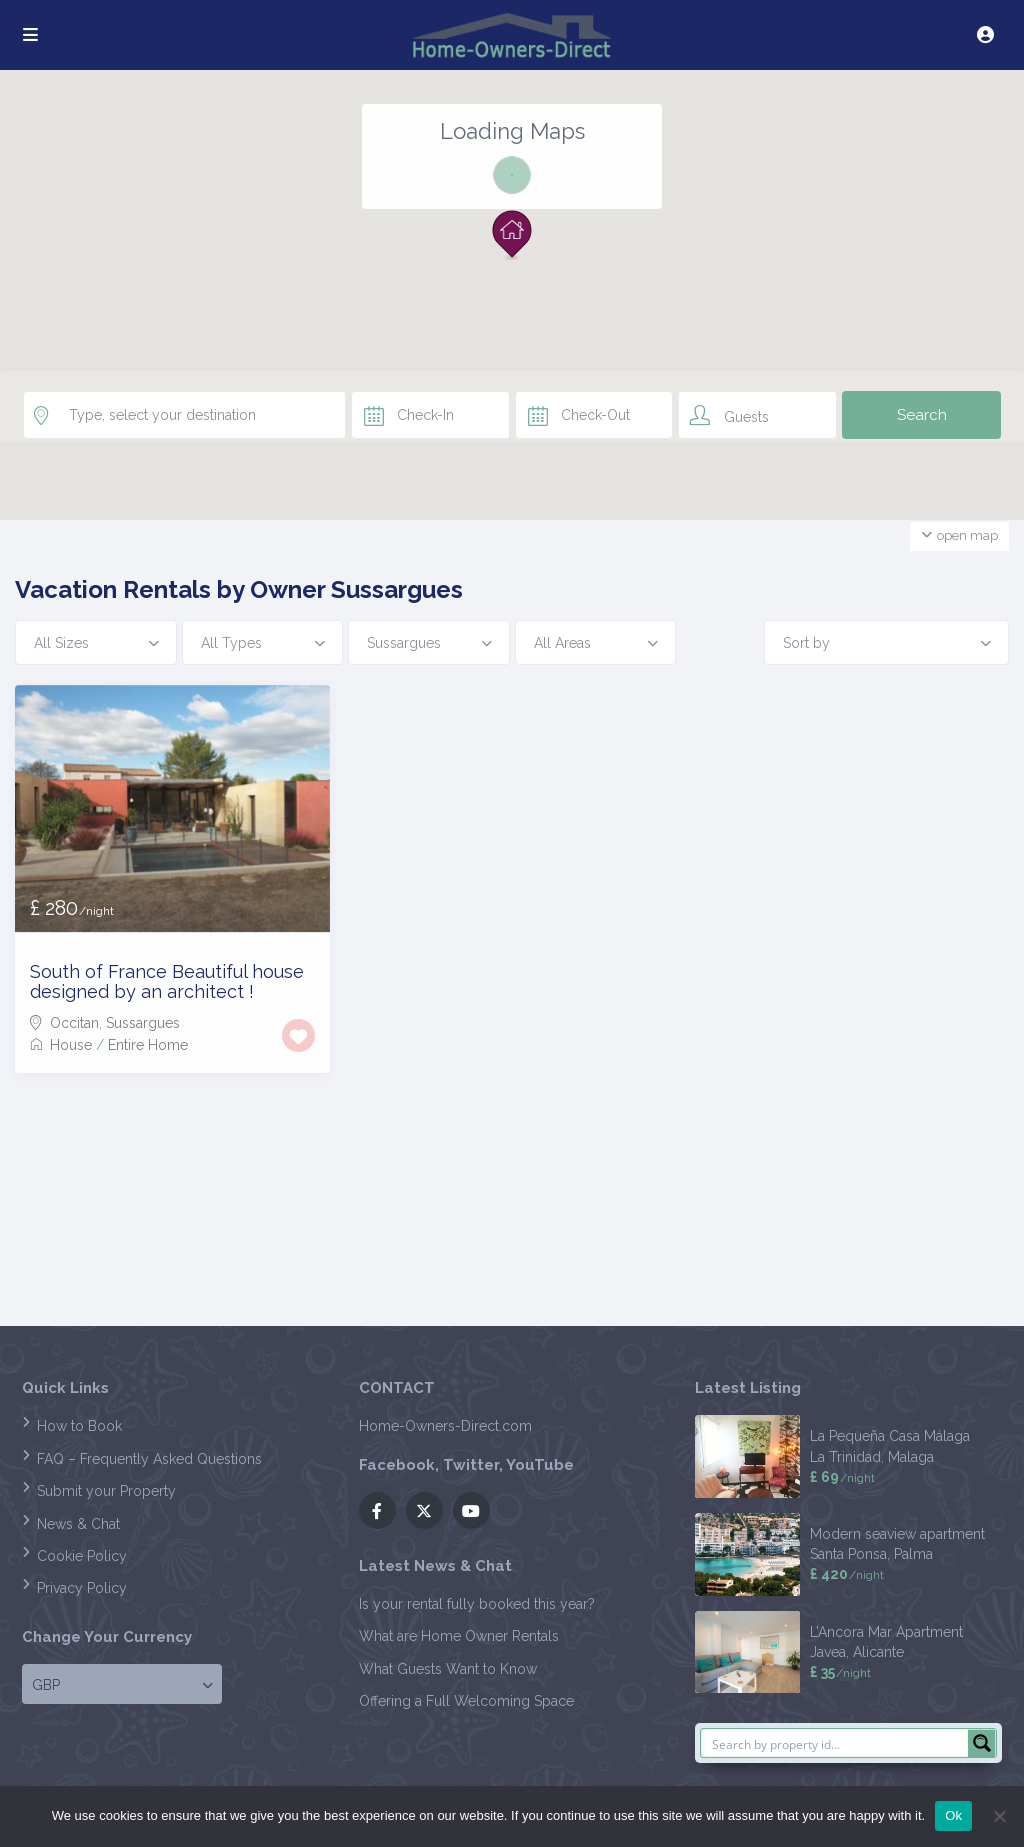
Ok (953, 1815)
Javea (828, 1652)
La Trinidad (845, 1457)
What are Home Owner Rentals (459, 1636)
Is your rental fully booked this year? (477, 1604)
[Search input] (835, 1743)
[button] (512, 235)
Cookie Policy (82, 1556)
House (71, 1045)
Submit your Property (106, 1491)
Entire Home (148, 1045)
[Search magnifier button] (982, 1743)
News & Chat (78, 1524)
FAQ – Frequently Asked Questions (149, 1459)
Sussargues (143, 1023)
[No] (999, 1816)
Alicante (878, 1652)
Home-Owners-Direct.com (445, 1426)
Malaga (911, 1457)
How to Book (79, 1426)
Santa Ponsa (848, 1554)
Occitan (74, 1023)
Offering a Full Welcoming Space (466, 1701)
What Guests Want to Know (448, 1669)
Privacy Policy (82, 1588)
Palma (913, 1554)
